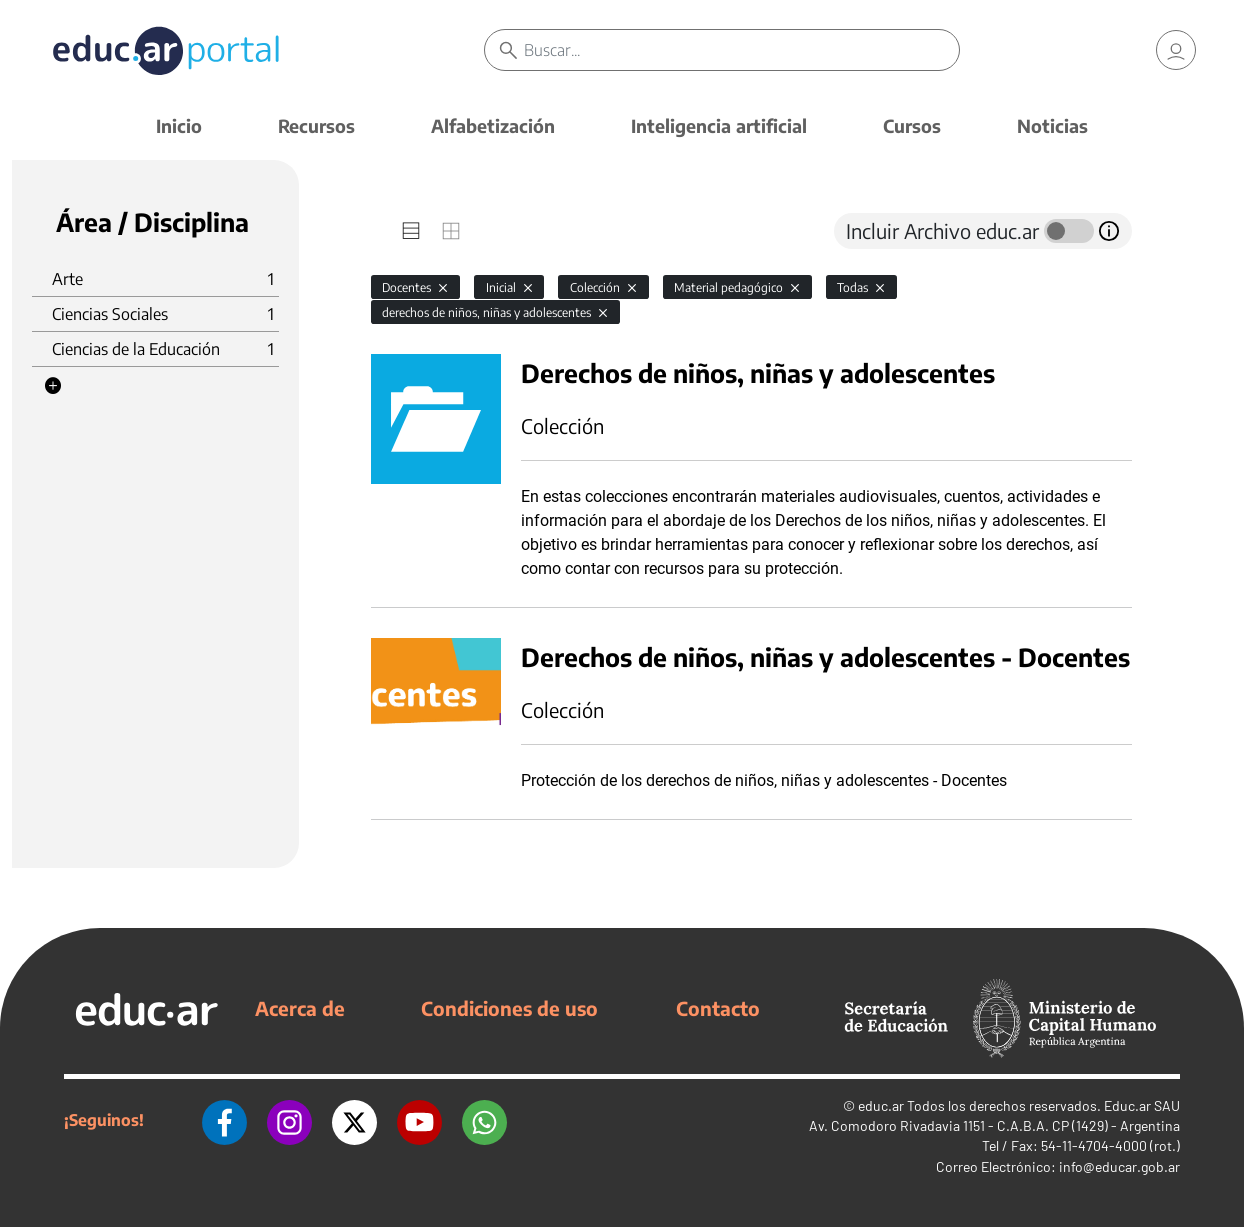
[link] (1176, 50)
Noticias (1052, 125)
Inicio (179, 125)
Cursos (912, 125)
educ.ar (881, 1105)
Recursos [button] (316, 125)
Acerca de (300, 1008)
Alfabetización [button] (493, 125)
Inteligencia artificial (719, 125)
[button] (53, 386)
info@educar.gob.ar (1119, 1166)
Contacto (718, 1008)
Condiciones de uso (509, 1008)
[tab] (411, 231)
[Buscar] (741, 50)
